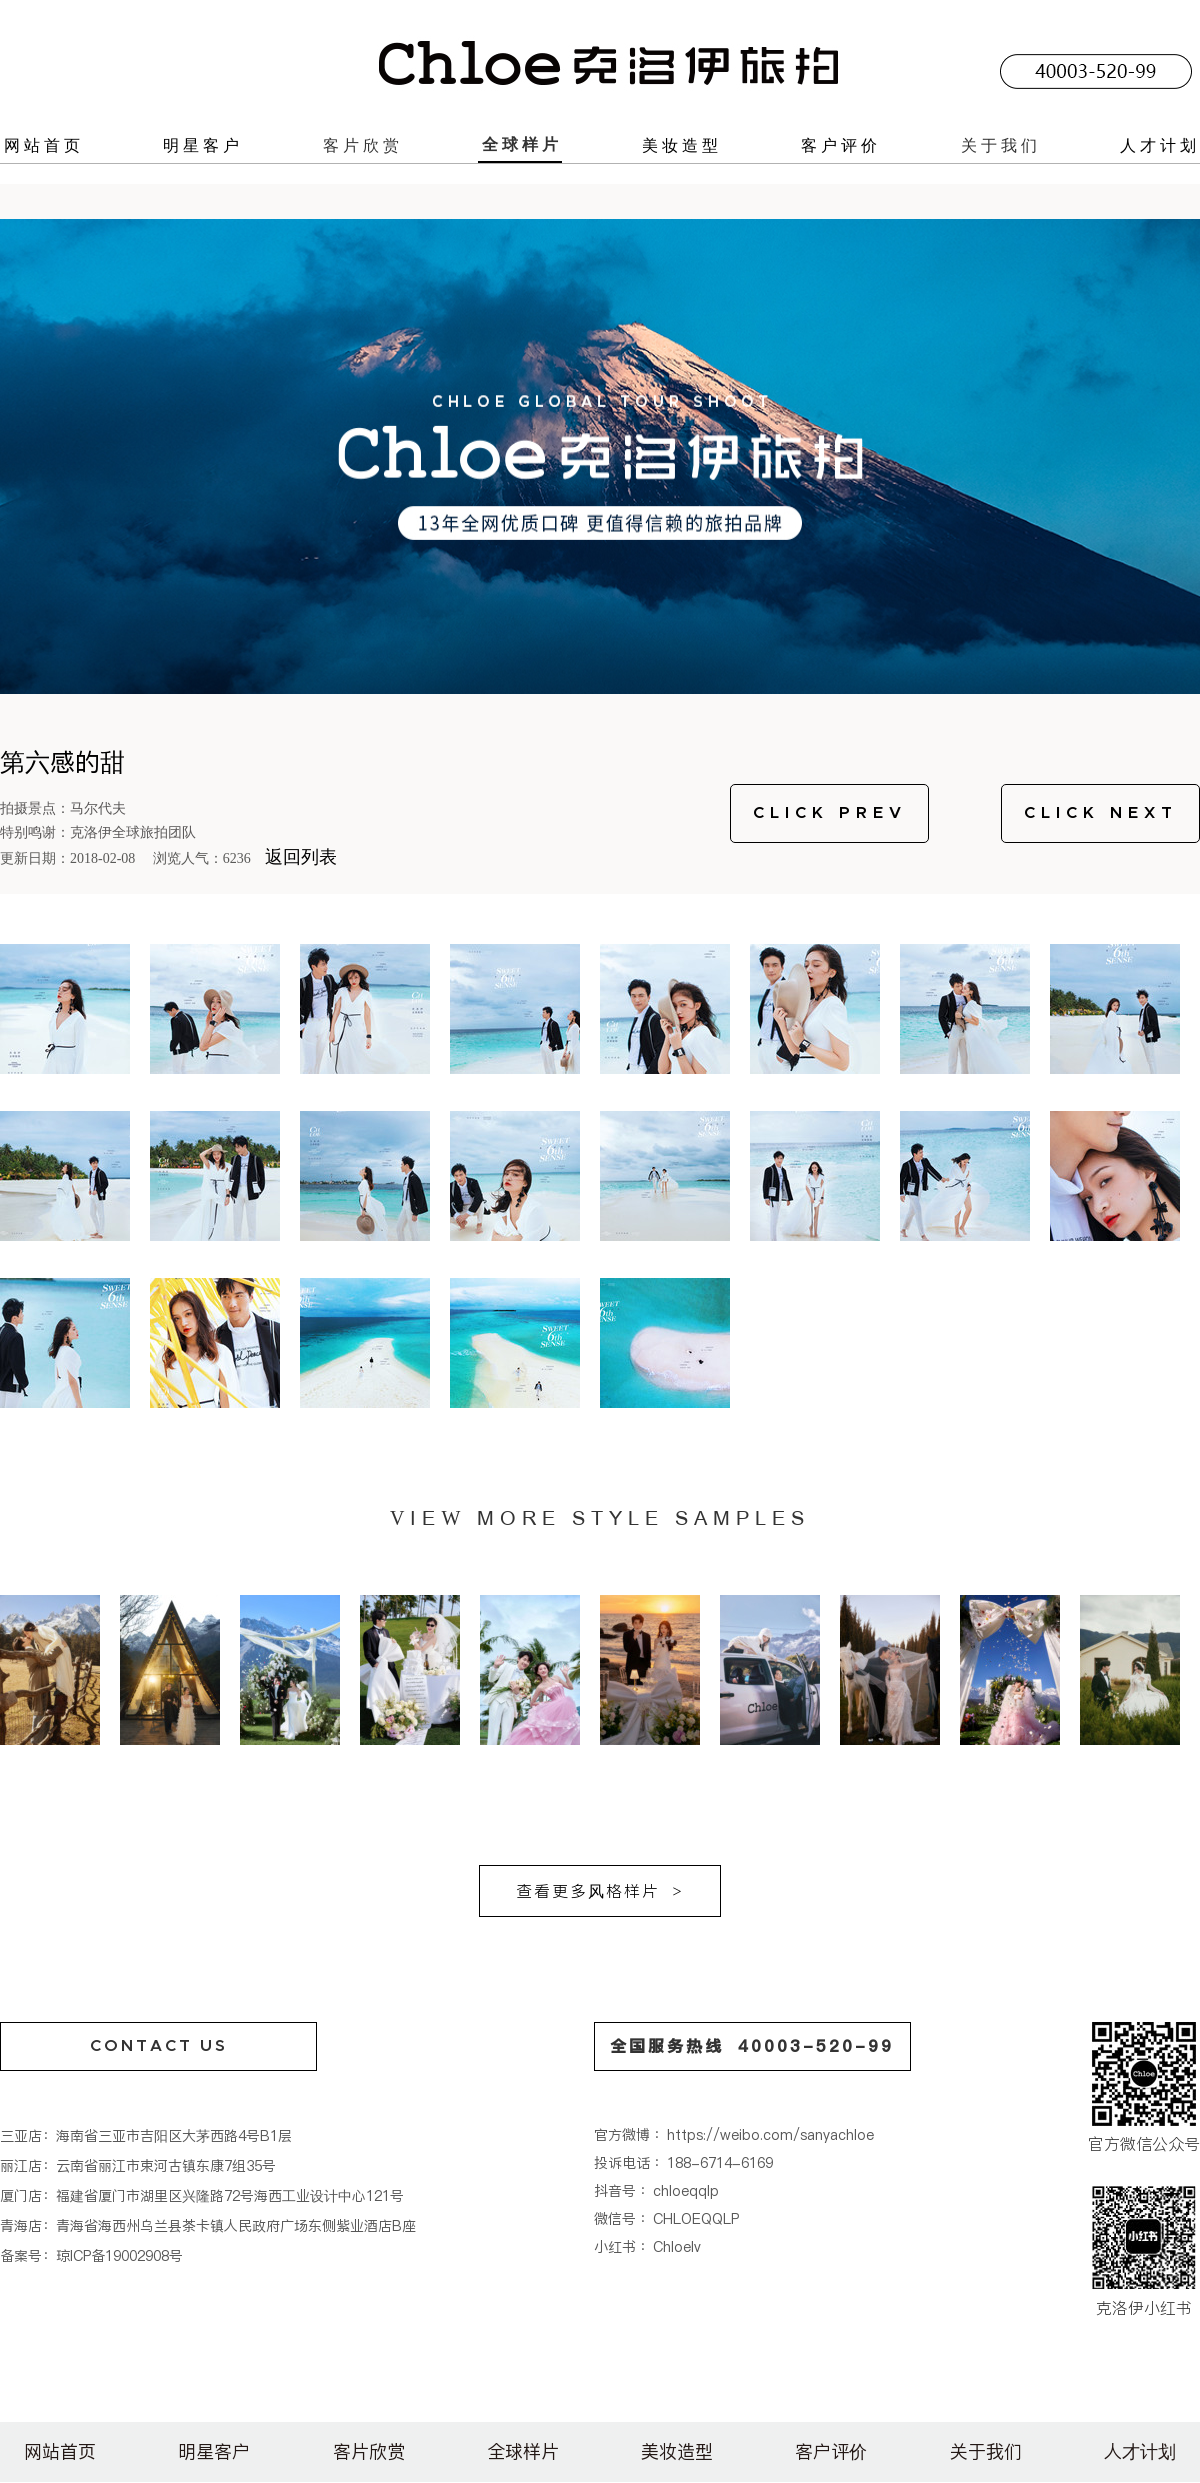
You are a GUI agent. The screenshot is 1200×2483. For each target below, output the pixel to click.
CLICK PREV (830, 813)
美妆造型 (682, 145)
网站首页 (44, 145)
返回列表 (301, 857)
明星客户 (203, 145)
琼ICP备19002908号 (119, 2256)
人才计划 (1160, 145)
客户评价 (841, 145)
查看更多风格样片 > (599, 1891)
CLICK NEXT (1101, 813)
